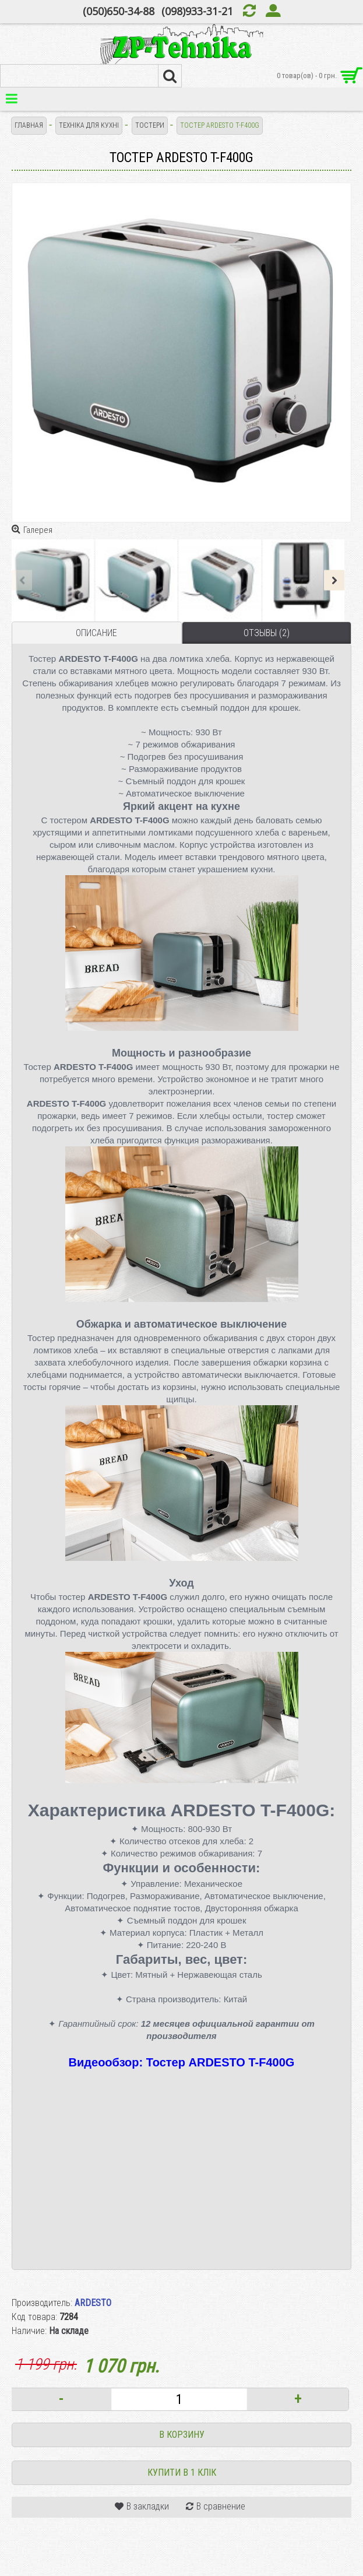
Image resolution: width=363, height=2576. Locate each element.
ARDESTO (93, 2302)
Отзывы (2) (267, 632)
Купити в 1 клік (181, 2472)
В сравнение (220, 2506)
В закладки (147, 2506)
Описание (96, 632)
